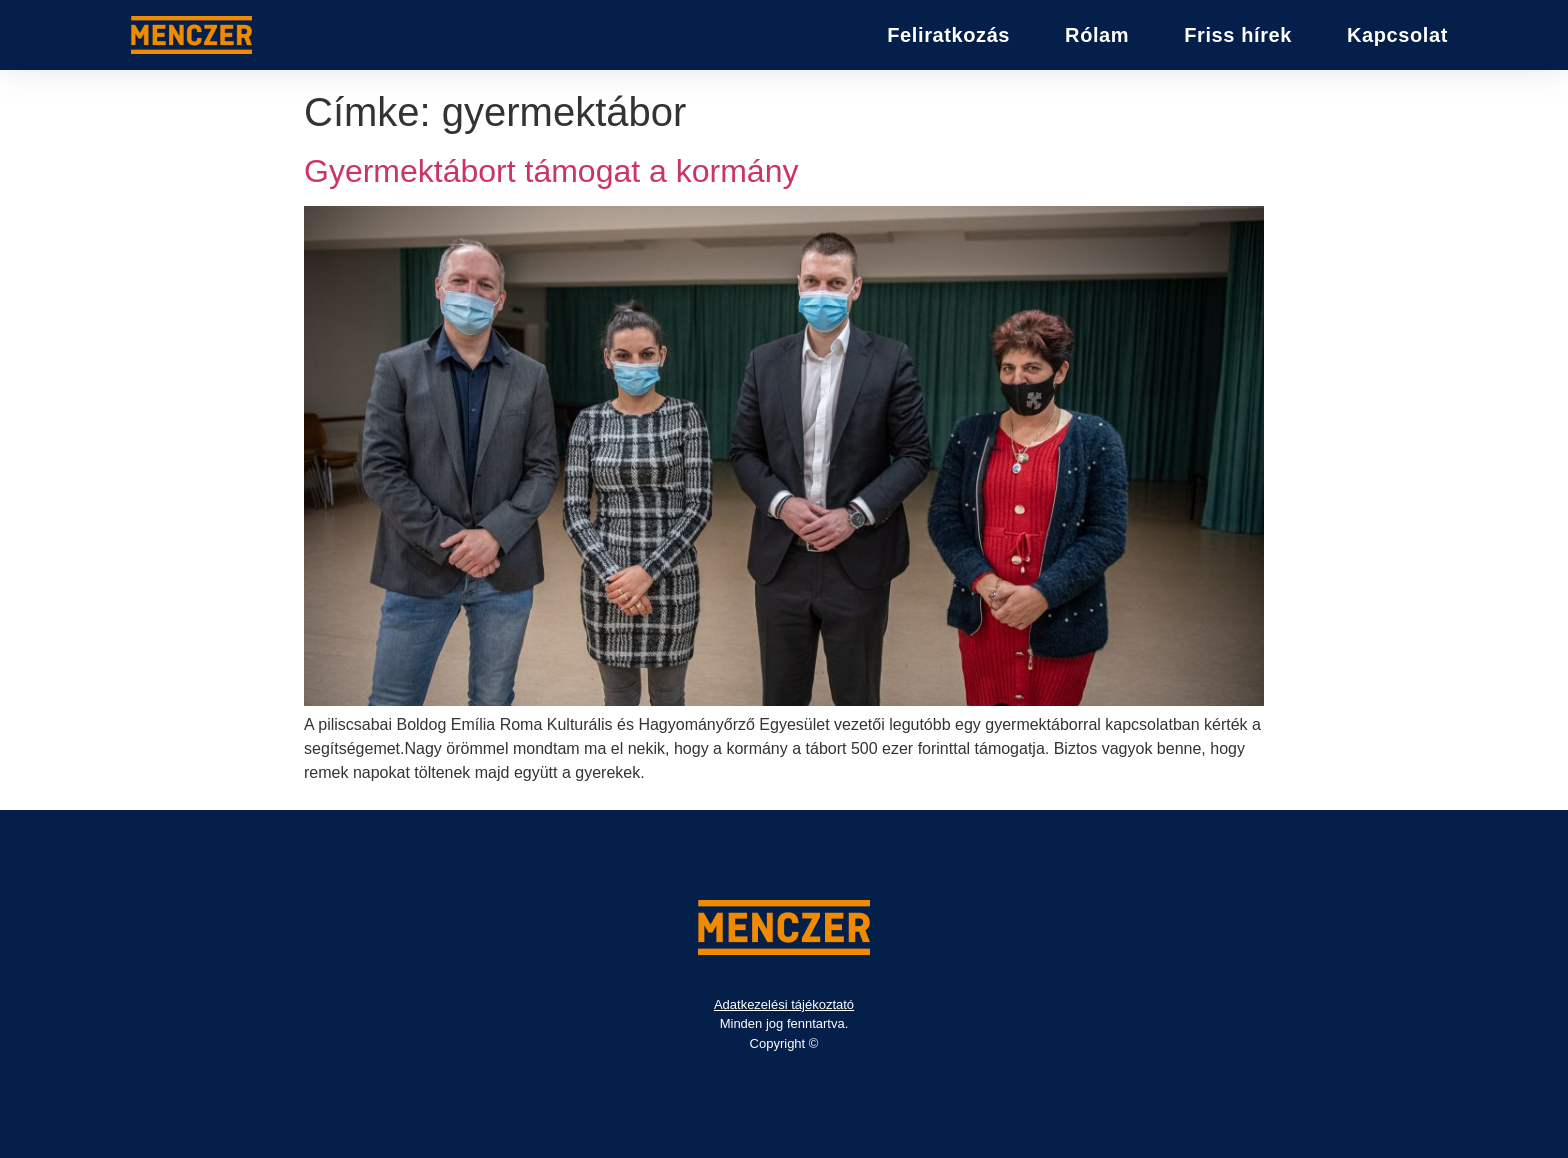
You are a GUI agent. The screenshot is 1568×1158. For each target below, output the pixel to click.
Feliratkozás (948, 35)
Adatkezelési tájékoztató (784, 1004)
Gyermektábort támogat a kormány (551, 171)
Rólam (1097, 35)
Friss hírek (1238, 35)
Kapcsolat (1397, 35)
